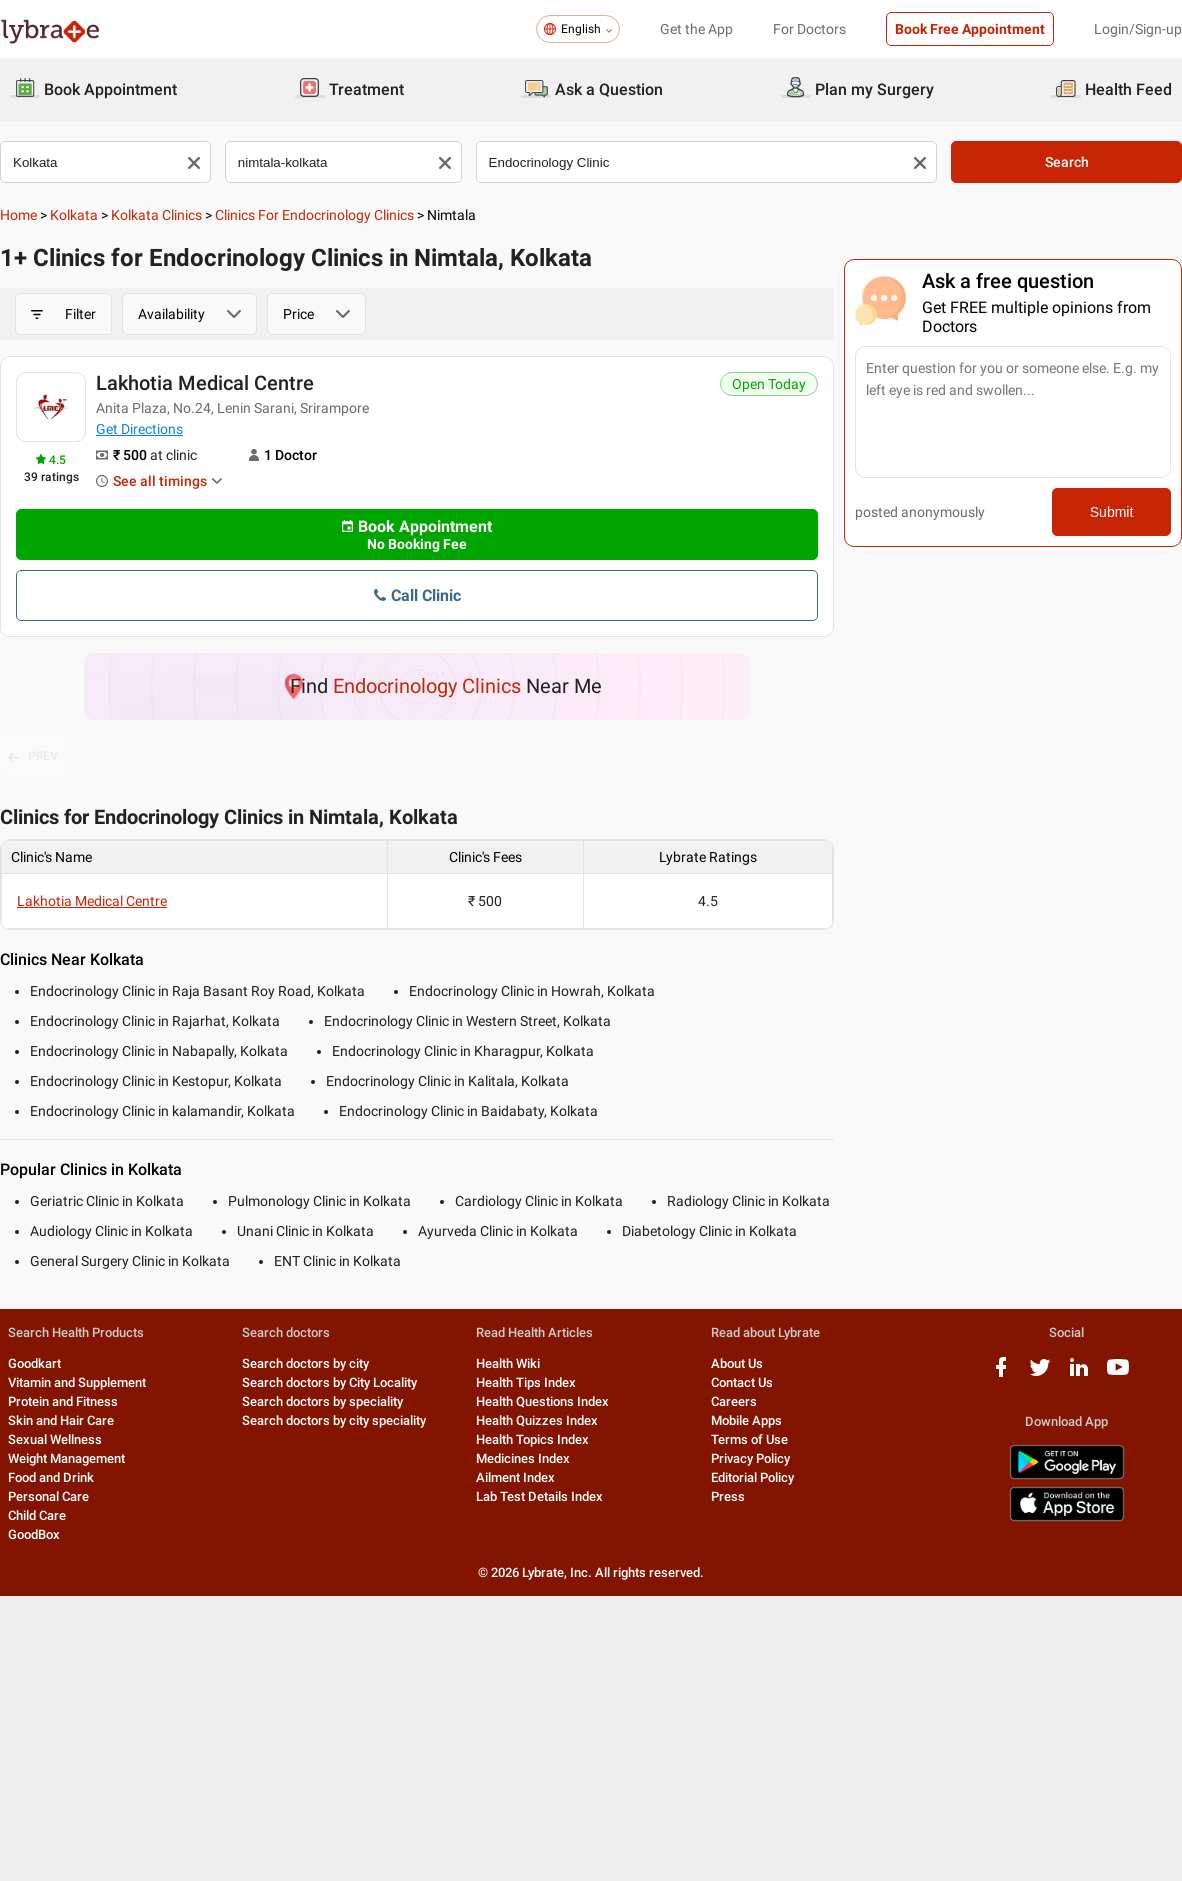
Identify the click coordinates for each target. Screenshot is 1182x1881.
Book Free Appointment (970, 29)
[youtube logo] (1118, 1374)
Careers (734, 1401)
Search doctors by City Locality (329, 1382)
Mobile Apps (746, 1420)
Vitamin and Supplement (77, 1382)
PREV (33, 757)
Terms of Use (749, 1439)
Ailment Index (515, 1477)
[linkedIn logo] (1079, 1374)
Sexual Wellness (55, 1439)
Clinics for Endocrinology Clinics (314, 215)
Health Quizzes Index (537, 1420)
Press (728, 1496)
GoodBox (34, 1534)
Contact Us (742, 1382)
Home (18, 215)
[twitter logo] (1040, 1374)
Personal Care (48, 1496)
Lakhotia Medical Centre (205, 383)
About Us (737, 1363)
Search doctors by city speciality (334, 1420)
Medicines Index (523, 1458)
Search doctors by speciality (322, 1401)
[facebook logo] (1001, 1374)
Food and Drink (51, 1477)
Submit (1112, 512)
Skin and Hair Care (61, 1420)
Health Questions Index (542, 1401)
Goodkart (34, 1363)
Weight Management (66, 1458)
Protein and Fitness (63, 1401)
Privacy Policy (750, 1458)
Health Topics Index (532, 1439)
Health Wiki (508, 1363)
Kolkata (74, 215)
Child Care (37, 1515)
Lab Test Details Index (539, 1496)
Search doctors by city (305, 1363)
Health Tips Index (526, 1382)
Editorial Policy (752, 1477)
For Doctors (809, 29)
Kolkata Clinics (156, 215)
